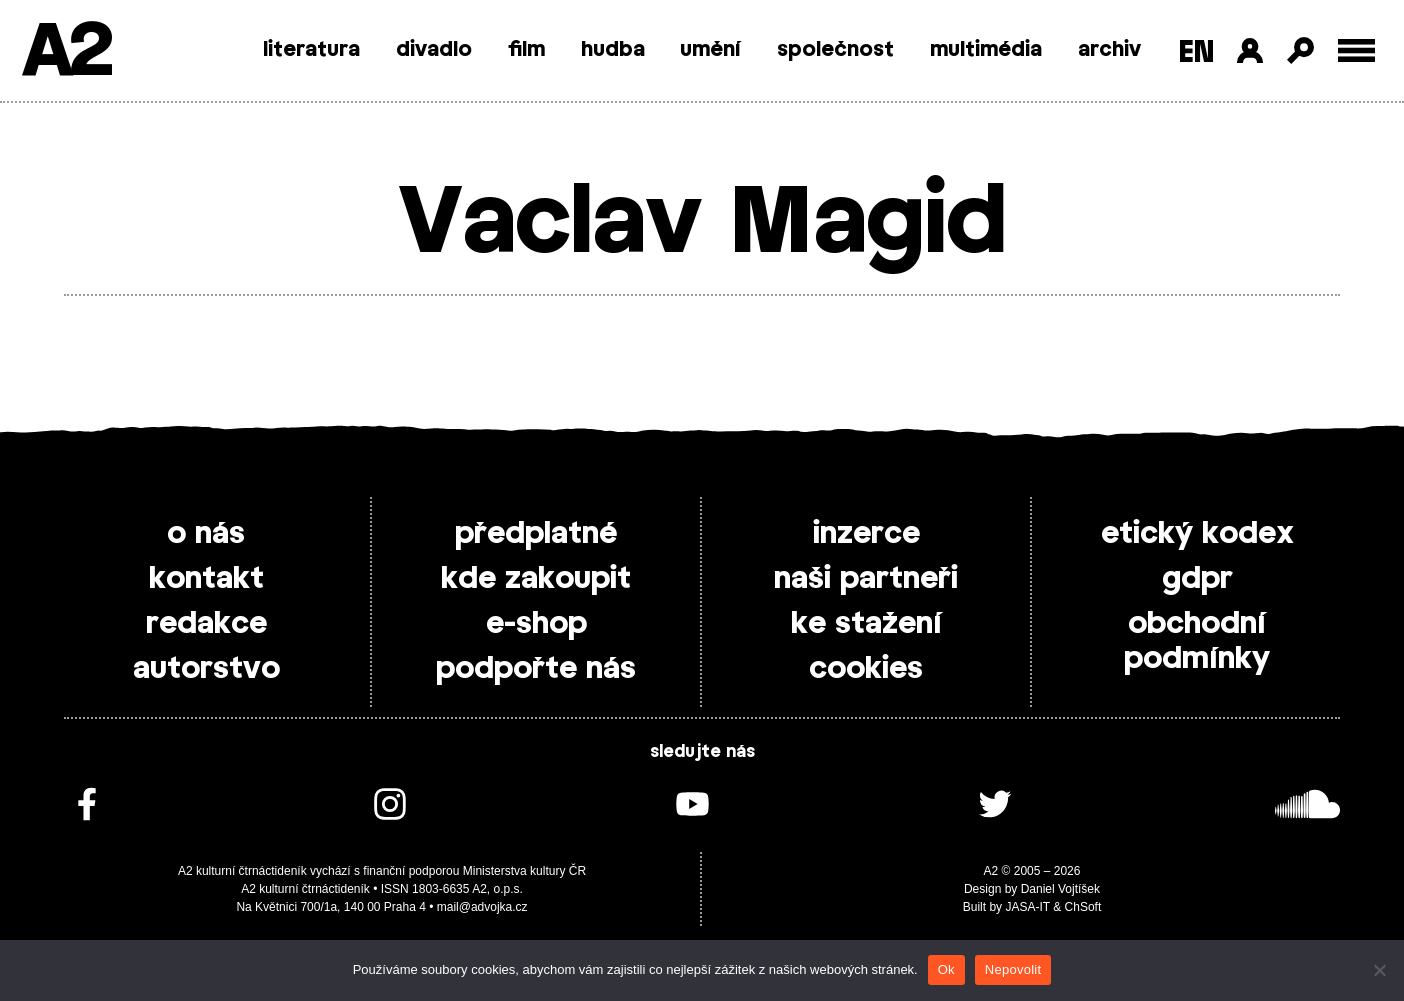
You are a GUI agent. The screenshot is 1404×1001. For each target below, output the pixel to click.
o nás (206, 534)
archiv (1109, 50)
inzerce (866, 534)
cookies (866, 669)
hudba (613, 50)
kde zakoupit (536, 579)
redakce (206, 624)
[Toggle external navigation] (1356, 50)
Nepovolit (1013, 969)
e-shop (536, 624)
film (526, 50)
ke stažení (866, 624)
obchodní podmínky (1197, 641)
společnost (835, 50)
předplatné (536, 534)
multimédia (986, 50)
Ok (946, 969)
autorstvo (206, 669)
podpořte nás (536, 669)
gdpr (1197, 579)
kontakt (206, 579)
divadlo (434, 50)
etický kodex (1197, 534)
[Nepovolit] (1379, 970)
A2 (65, 52)
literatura (311, 50)
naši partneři (866, 579)
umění (710, 50)
